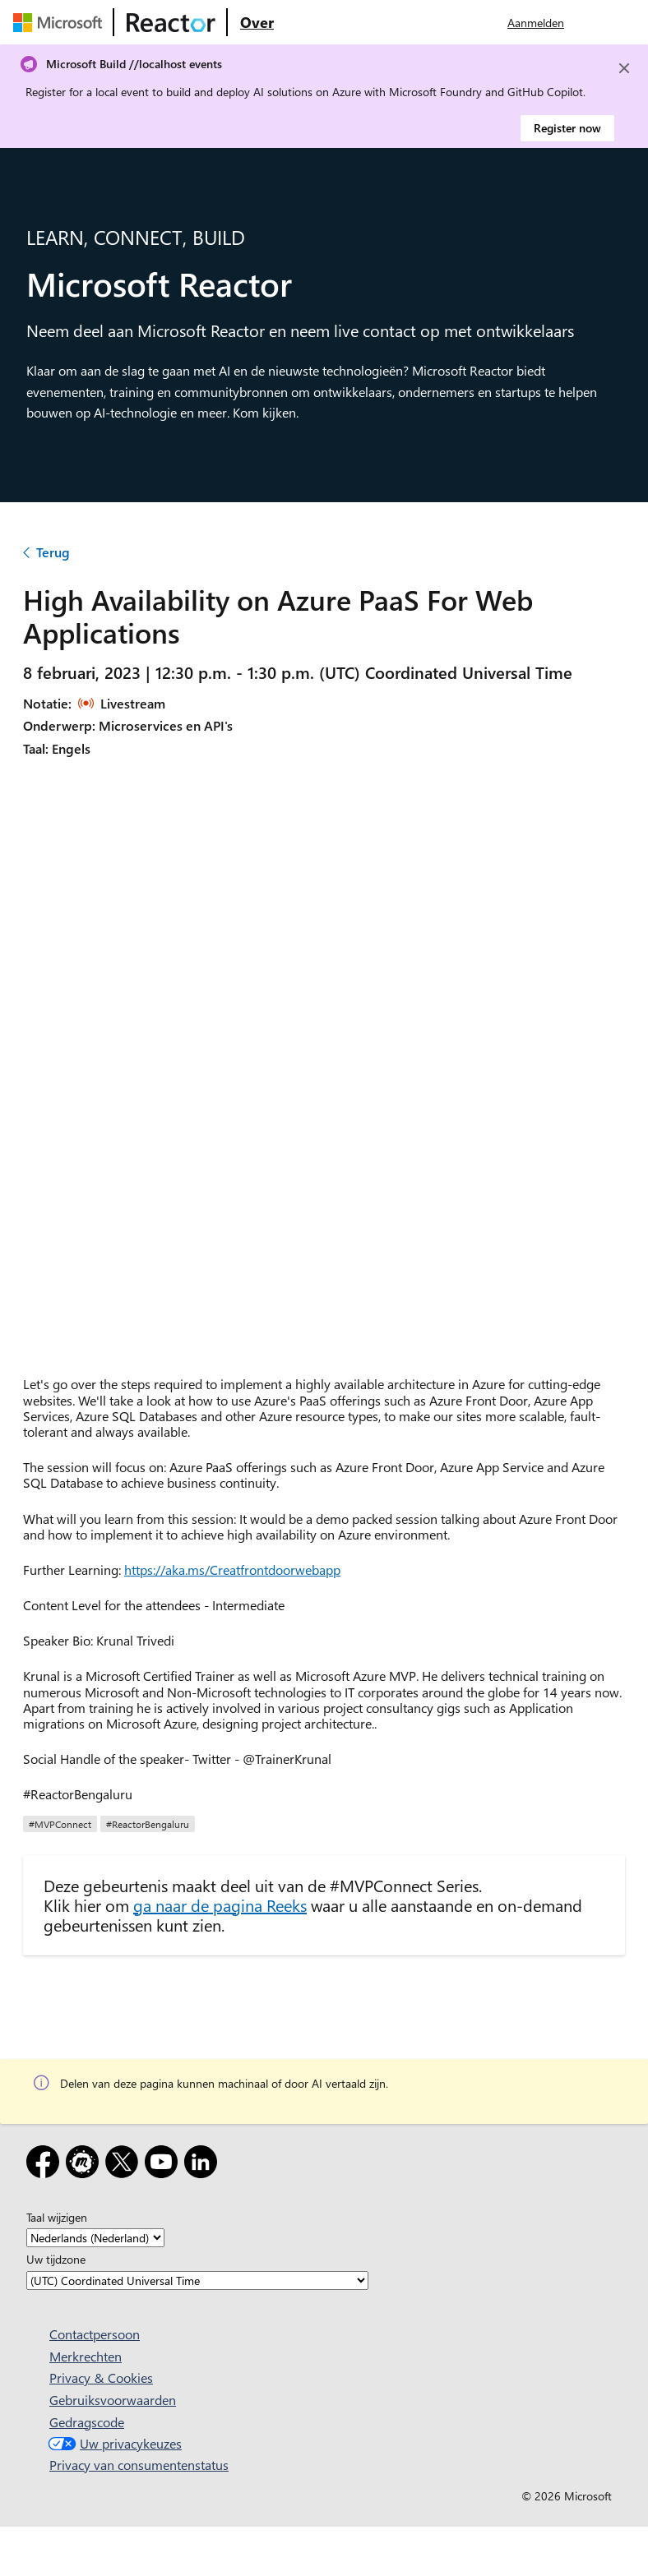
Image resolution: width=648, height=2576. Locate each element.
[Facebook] (46, 2164)
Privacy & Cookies (101, 2377)
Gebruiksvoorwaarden (112, 2399)
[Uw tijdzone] (197, 2280)
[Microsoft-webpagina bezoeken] (61, 22)
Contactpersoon (94, 2334)
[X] (125, 2164)
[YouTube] (164, 2164)
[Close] (624, 68)
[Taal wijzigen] (95, 2237)
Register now (567, 128)
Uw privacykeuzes (113, 2443)
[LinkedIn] (204, 2164)
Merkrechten (85, 2356)
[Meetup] (85, 2164)
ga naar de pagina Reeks (220, 1905)
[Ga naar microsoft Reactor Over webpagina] (257, 22)
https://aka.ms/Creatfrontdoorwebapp (232, 1569)
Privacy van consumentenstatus (139, 2464)
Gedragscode (86, 2422)
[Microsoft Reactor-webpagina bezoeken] (171, 22)
